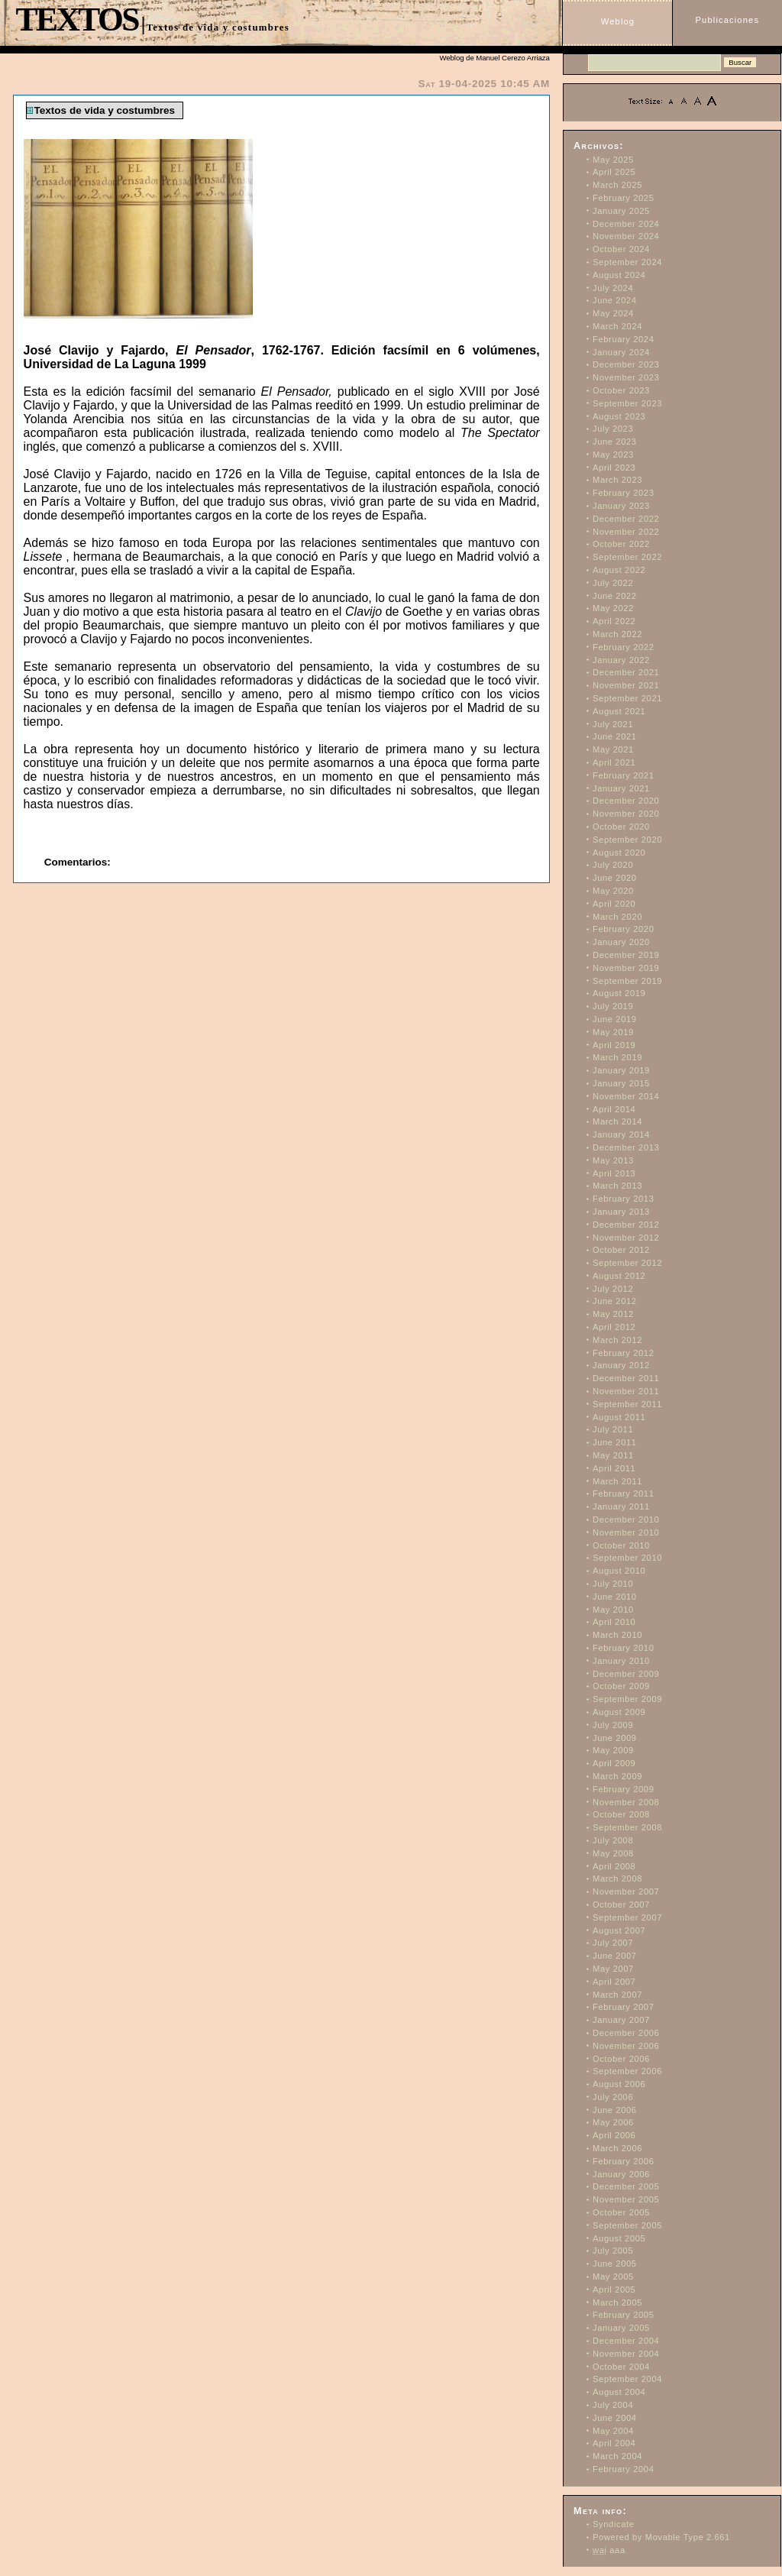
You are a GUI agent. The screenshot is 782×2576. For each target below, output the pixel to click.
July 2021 (613, 724)
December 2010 (626, 1519)
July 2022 (613, 582)
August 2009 (619, 1712)
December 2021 (626, 672)
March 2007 (617, 1994)
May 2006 (613, 2122)
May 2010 (613, 1609)
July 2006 (613, 2097)
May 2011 (613, 1455)
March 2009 (617, 1776)
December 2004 (626, 2340)
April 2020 (614, 903)
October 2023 (621, 390)
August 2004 (619, 2391)
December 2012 (626, 1224)
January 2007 (621, 2019)
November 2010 (626, 1532)
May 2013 (613, 1160)
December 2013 (626, 1147)
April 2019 (614, 1045)
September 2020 (627, 839)
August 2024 (619, 275)
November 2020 (626, 813)
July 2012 (613, 1288)
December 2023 (626, 364)
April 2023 (614, 467)
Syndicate (613, 2524)
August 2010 (619, 1570)
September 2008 (627, 1827)
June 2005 (615, 2263)
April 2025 (614, 171)
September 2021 (627, 698)
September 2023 (627, 403)
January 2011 (621, 1506)
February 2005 (623, 2314)
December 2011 (626, 1378)
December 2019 (626, 955)
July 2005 (613, 2250)
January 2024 (621, 352)
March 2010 (617, 1634)
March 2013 (617, 1185)
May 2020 (613, 890)
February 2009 (623, 1789)
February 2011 (623, 1493)
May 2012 (613, 1314)
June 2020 (615, 877)
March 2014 (617, 1121)
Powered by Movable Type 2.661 (661, 2537)
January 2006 (621, 2174)
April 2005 (614, 2289)
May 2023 (613, 454)
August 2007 (619, 1930)
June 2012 (615, 1301)
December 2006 (626, 2032)
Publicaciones (728, 19)
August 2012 (619, 1275)
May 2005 (613, 2276)
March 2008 (617, 1878)
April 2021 (614, 762)
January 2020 (621, 942)
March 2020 (617, 916)
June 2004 (615, 2417)
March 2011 (617, 1481)
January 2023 (621, 505)
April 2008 (614, 1866)
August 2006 (619, 2084)
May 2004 (613, 2430)
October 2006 (621, 2058)
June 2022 (615, 595)
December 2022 (626, 518)
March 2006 (617, 2148)
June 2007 (615, 1955)
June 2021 (615, 736)
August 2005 (619, 2238)
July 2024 (613, 288)
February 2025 (623, 197)
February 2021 (623, 775)
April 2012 (614, 1327)
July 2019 (613, 1006)
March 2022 (617, 634)
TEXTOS (76, 19)
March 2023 (617, 479)
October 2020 (621, 826)
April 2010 (614, 1621)
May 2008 (613, 1853)
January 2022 (621, 660)
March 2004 (617, 2456)
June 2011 (615, 1442)
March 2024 (617, 326)
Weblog (618, 21)
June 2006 (615, 2110)
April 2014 (614, 1109)
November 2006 (626, 2045)
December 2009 (626, 1673)
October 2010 (621, 1545)
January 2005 (621, 2327)
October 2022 (621, 544)
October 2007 (621, 1904)
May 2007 (613, 1968)
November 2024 (626, 236)
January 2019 (621, 1070)
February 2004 (623, 2469)
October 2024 (621, 249)
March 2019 (617, 1057)
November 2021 (626, 685)
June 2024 (615, 300)
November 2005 (626, 2199)
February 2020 (623, 929)
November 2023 (626, 377)
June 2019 (615, 1019)
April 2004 (614, 2443)
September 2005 (627, 2225)
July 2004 (613, 2404)
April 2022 (614, 621)
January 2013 (621, 1211)
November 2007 (626, 1891)
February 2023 (623, 492)
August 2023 (619, 416)
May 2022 (613, 608)
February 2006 (623, 2161)
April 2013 (614, 1173)
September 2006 (627, 2071)
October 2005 (621, 2212)
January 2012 (621, 1365)
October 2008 (621, 1814)
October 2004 (621, 2366)
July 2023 (613, 428)
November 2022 (626, 531)
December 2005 (626, 2186)
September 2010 (627, 1557)
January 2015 (621, 1083)
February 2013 (623, 1198)
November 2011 (626, 1391)
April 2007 (614, 1981)
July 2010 (613, 1583)
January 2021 (621, 788)
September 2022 (627, 556)
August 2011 (619, 1417)
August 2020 (619, 852)
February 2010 (623, 1647)
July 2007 (613, 1942)
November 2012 (626, 1237)
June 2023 (615, 441)
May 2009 (613, 1750)
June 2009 (615, 1738)
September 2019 (627, 980)
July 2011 (613, 1429)
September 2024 (627, 262)
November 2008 (626, 1802)
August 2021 (619, 711)
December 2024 (626, 223)
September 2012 (627, 1262)
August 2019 (619, 993)
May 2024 (613, 313)
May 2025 (613, 159)
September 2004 (627, 2378)
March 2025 (617, 184)
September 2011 (627, 1404)
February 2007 (623, 2006)
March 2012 (617, 1340)
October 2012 (621, 1249)
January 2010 (621, 1660)
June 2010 (615, 1596)
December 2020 (626, 800)
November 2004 (626, 2353)
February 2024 (623, 339)
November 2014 (626, 1096)
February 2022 (623, 647)
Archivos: (599, 146)
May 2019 (613, 1032)
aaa (609, 2550)
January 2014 (621, 1134)
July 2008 (613, 1840)
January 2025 (621, 210)
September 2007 (627, 1917)
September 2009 (627, 1699)
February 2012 (623, 1353)
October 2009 (621, 1686)
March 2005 (617, 2302)
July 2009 (613, 1725)
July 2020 (613, 864)
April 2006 (614, 2135)
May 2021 (613, 749)
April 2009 (614, 1763)
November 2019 (626, 967)
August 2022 (619, 569)
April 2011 (614, 1468)
